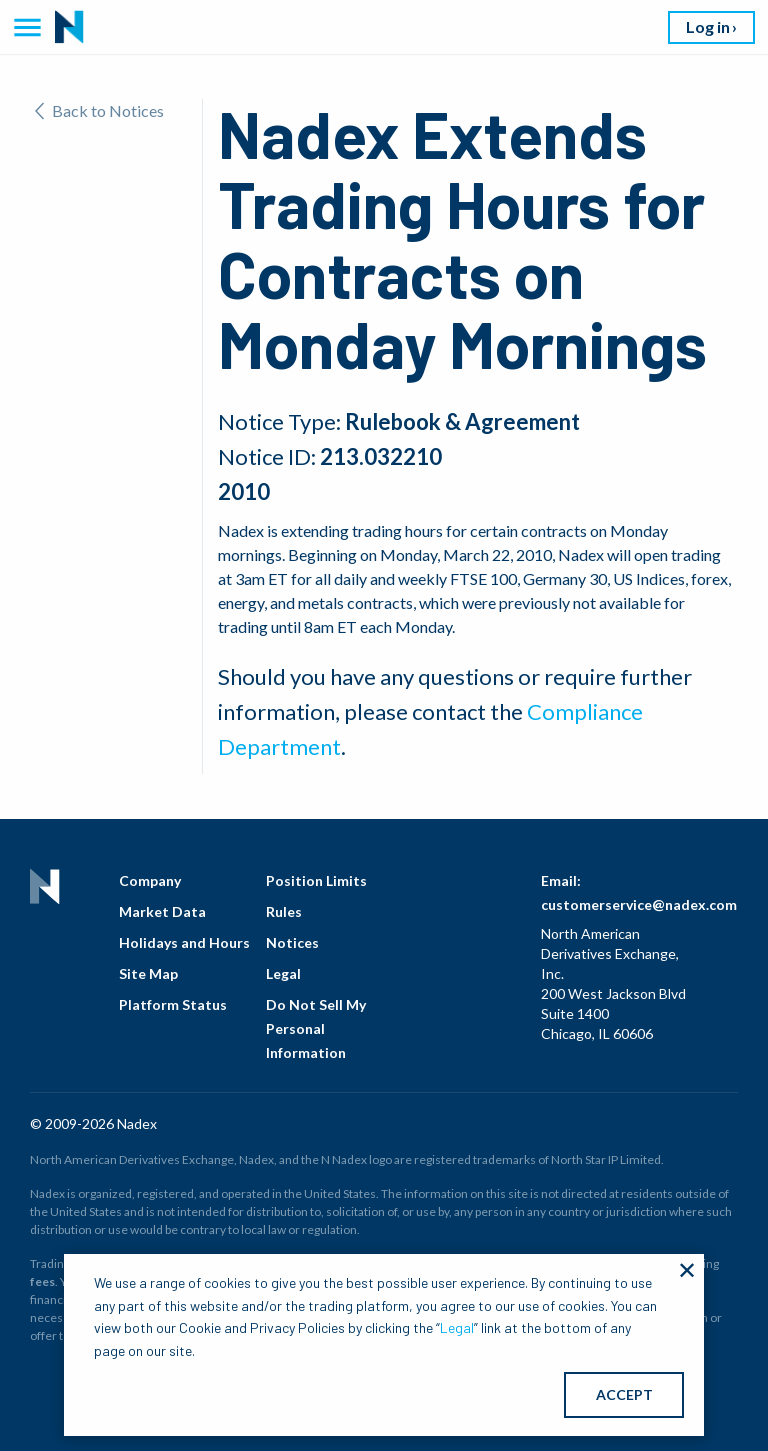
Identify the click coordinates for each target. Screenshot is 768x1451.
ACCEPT (624, 1394)
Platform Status (173, 1004)
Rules (284, 911)
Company (150, 880)
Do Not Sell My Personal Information (316, 1028)
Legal (283, 973)
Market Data (162, 911)
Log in (708, 26)
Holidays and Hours (184, 942)
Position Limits (316, 880)
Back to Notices (99, 110)
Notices (292, 942)
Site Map (148, 973)
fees (42, 1281)
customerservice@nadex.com (639, 904)
